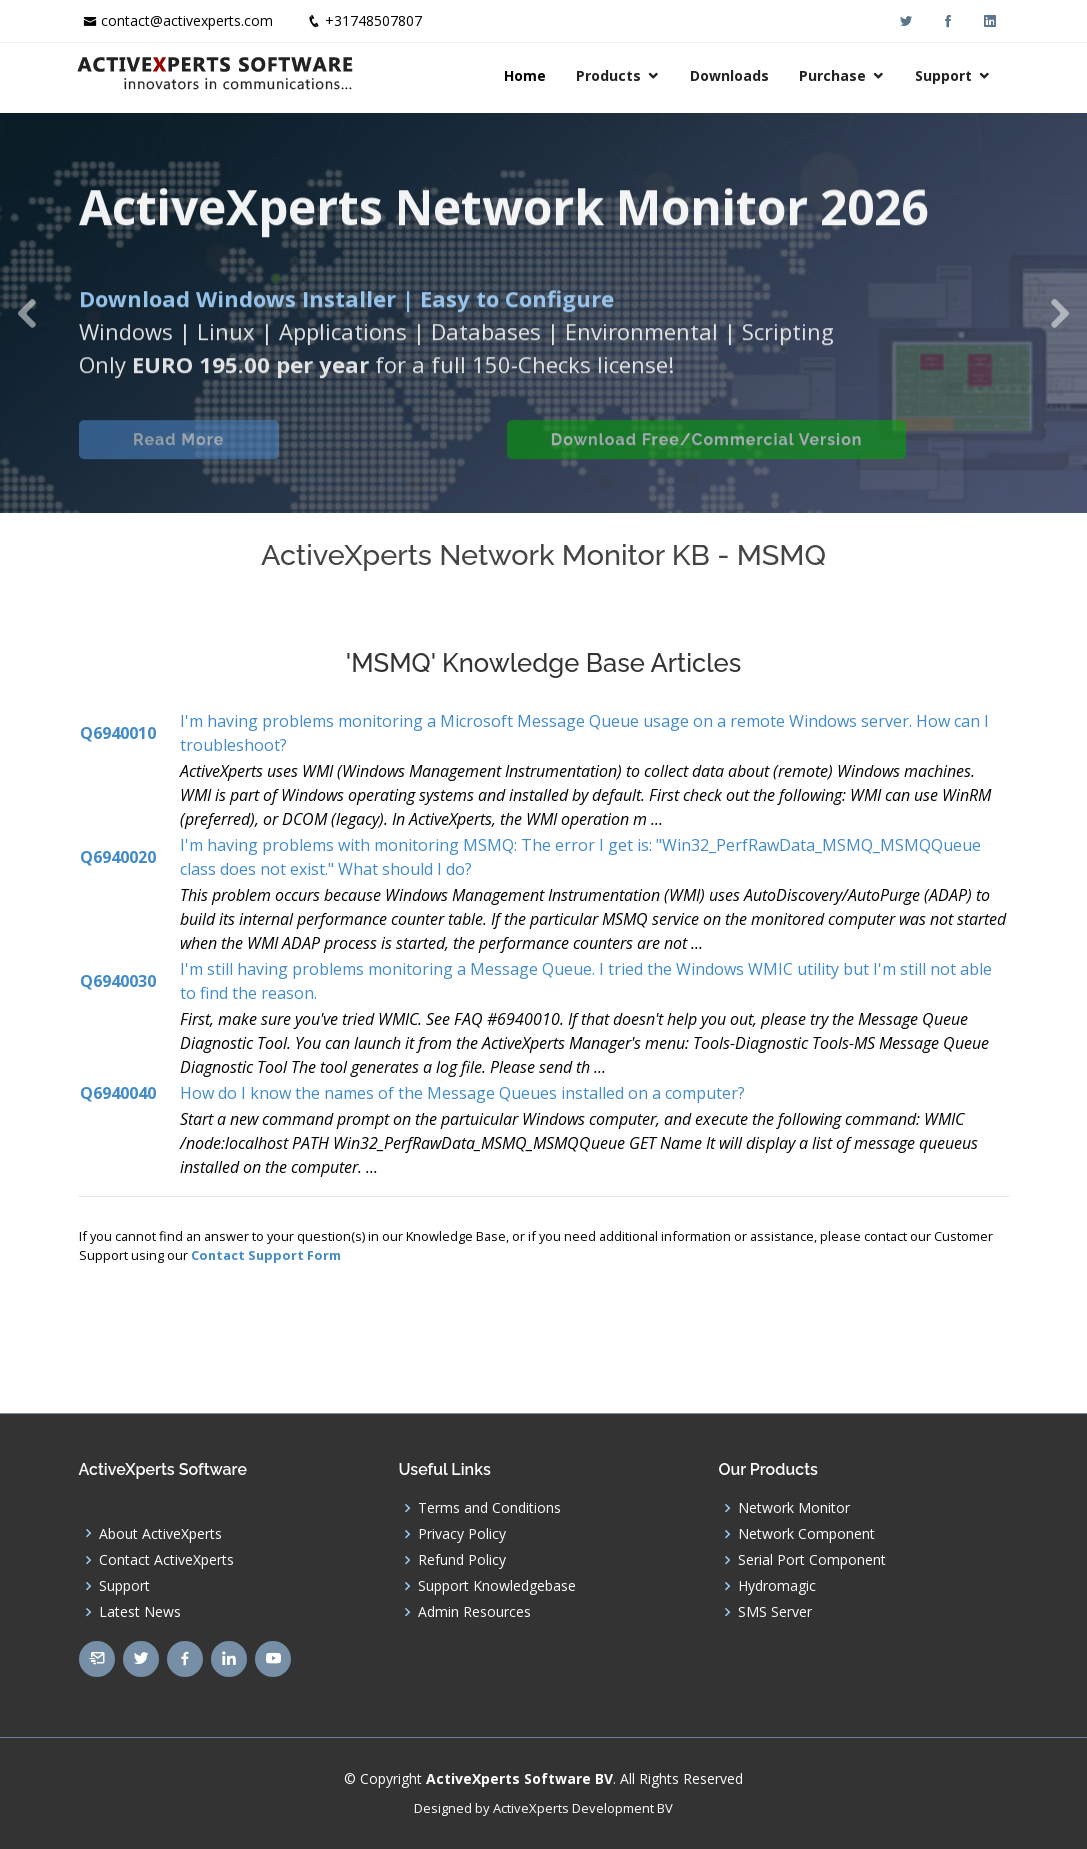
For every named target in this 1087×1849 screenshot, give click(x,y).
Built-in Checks (392, 456)
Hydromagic (777, 1586)
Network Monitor (794, 1508)
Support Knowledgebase (497, 1586)
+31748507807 (373, 20)
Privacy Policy (462, 1534)
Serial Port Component (812, 1560)
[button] (27, 313)
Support (946, 75)
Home (528, 75)
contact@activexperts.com (187, 20)
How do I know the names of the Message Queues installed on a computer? (462, 1093)
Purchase (835, 75)
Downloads (732, 75)
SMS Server (775, 1612)
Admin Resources (474, 1612)
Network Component (806, 1534)
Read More (178, 456)
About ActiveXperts (160, 1534)
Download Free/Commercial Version (707, 456)
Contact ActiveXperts (166, 1560)
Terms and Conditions (489, 1508)
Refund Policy (462, 1560)
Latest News (140, 1612)
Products (611, 75)
